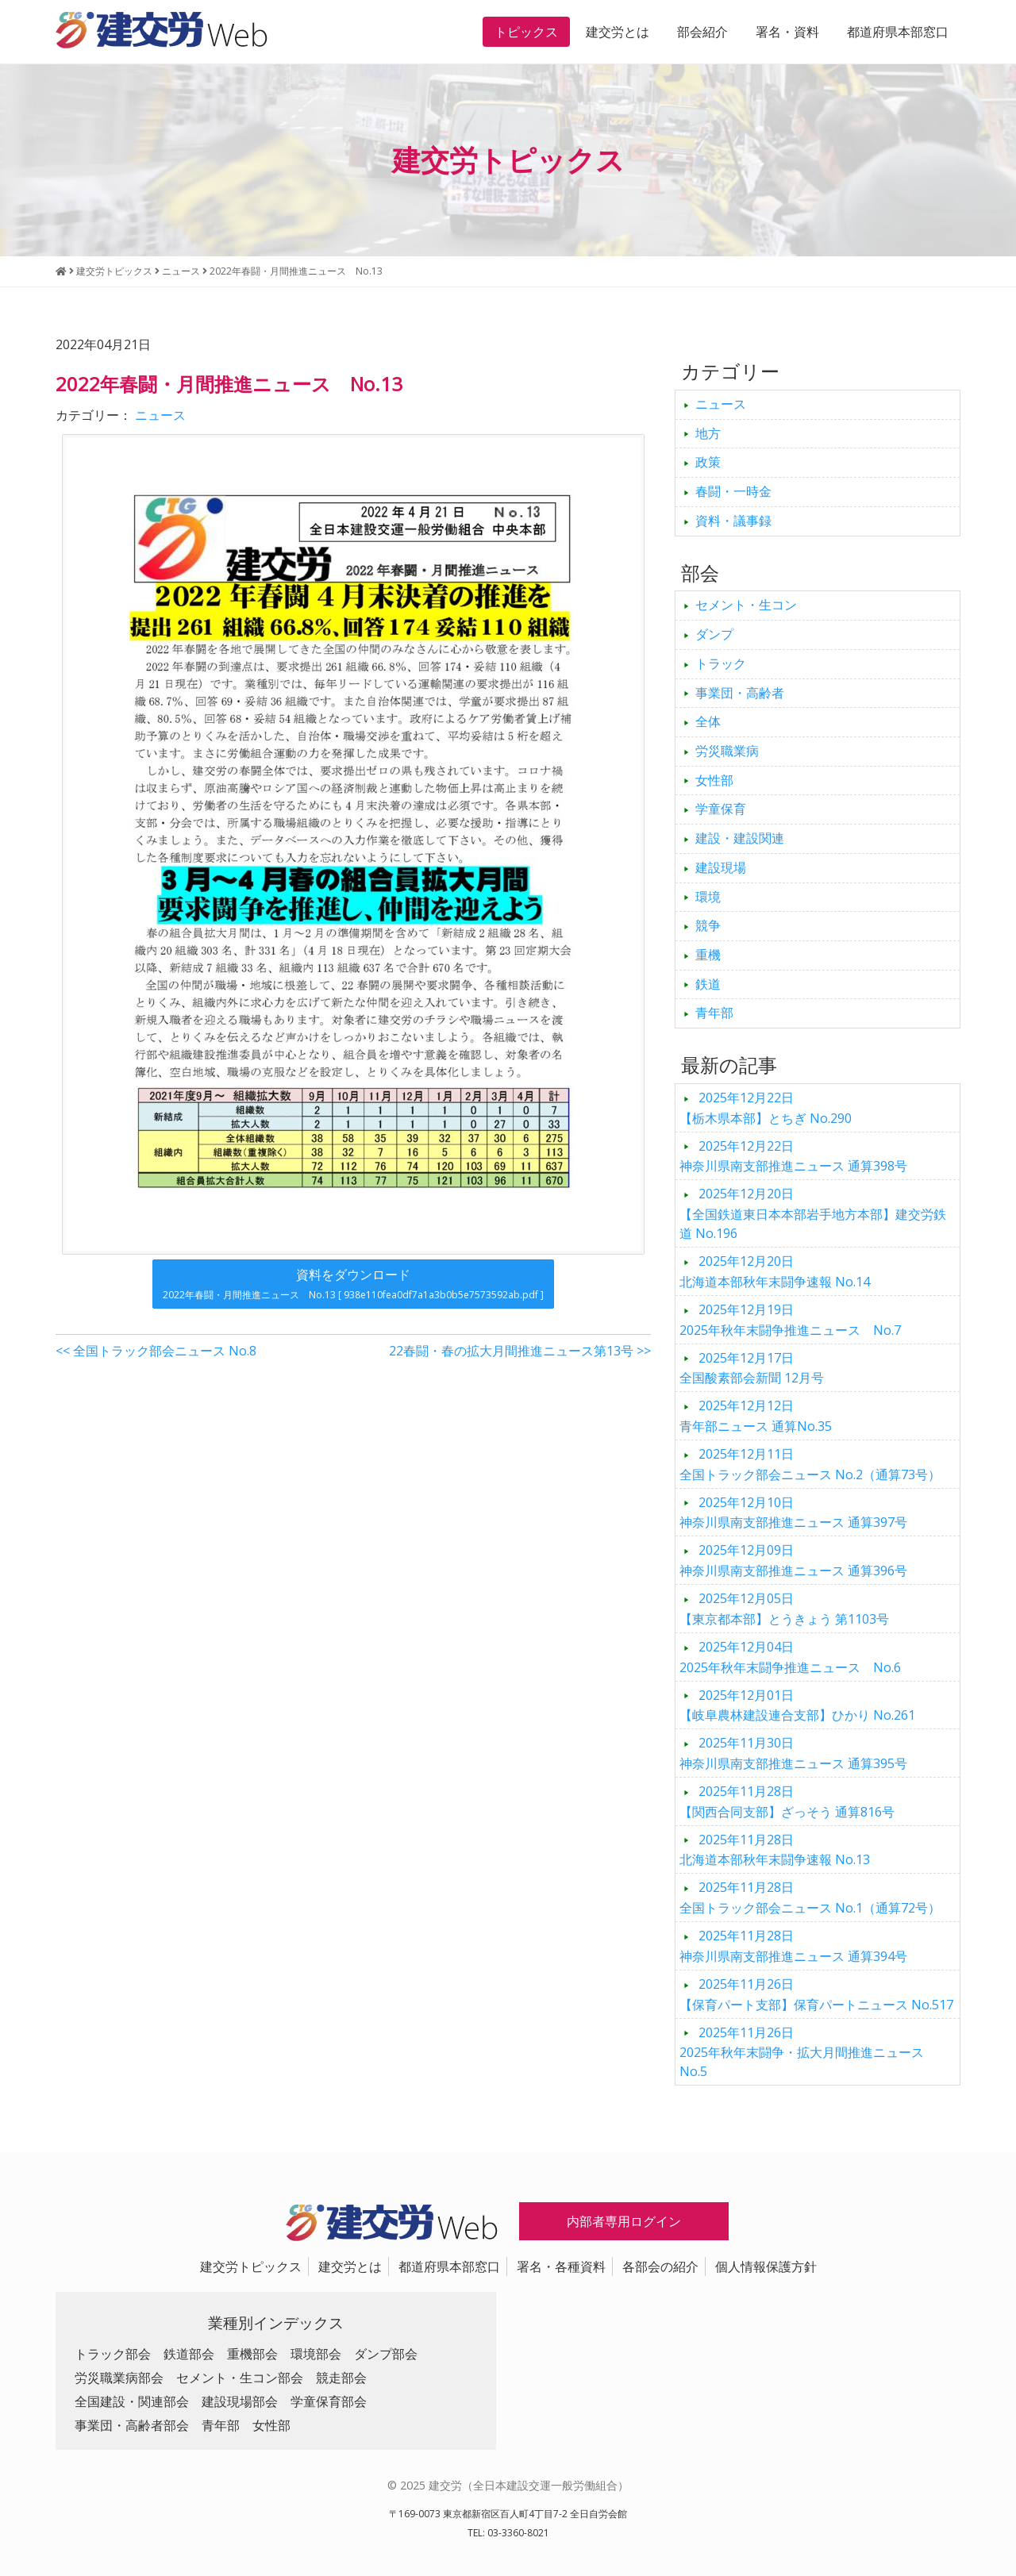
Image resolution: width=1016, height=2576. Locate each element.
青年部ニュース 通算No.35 (755, 1416)
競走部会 (341, 2377)
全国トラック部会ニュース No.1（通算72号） (810, 1897)
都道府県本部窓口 (898, 31)
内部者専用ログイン (624, 2221)
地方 (708, 433)
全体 (708, 721)
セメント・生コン (746, 604)
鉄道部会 (189, 2354)
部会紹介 (702, 31)
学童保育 (720, 808)
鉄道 (708, 984)
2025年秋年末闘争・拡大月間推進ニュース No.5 (808, 2052)
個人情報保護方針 (766, 2266)
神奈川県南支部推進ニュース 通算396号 (793, 1560)
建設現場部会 (240, 2401)
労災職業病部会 (119, 2377)
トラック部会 (113, 2354)
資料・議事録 (733, 520)
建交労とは (617, 31)
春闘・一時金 (733, 491)
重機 (708, 954)
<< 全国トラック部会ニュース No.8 (156, 1350)
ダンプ (714, 634)
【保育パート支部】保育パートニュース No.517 (816, 1994)
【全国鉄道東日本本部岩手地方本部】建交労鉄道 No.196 (812, 1213)
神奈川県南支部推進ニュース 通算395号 (793, 1753)
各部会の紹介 (660, 2266)
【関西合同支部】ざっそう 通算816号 (787, 1801)
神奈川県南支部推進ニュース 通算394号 (793, 1946)
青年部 (714, 1012)
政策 (708, 462)
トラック (720, 663)
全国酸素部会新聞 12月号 (751, 1368)
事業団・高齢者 (739, 693)
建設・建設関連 (739, 838)
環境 (708, 896)
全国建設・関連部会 (132, 2401)
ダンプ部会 (386, 2354)
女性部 (714, 780)
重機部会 (252, 2354)
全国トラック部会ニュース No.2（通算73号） (810, 1464)
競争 (708, 925)
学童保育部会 (329, 2401)
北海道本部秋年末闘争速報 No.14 (774, 1271)
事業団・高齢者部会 (132, 2425)
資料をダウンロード (353, 1283)
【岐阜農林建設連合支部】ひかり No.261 (797, 1705)
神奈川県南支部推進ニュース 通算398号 (793, 1156)
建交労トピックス (251, 2266)
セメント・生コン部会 (239, 2377)
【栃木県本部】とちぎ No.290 (765, 1108)
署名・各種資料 (561, 2266)
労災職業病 (727, 750)
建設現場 (720, 867)
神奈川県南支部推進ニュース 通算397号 (793, 1513)
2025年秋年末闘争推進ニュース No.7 (790, 1320)
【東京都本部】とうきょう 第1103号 (784, 1609)
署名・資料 (787, 31)
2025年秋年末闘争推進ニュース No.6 (790, 1657)
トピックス (526, 31)
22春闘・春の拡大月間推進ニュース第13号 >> (520, 1350)
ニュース (160, 415)
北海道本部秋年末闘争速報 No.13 (774, 1850)
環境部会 (316, 2354)
